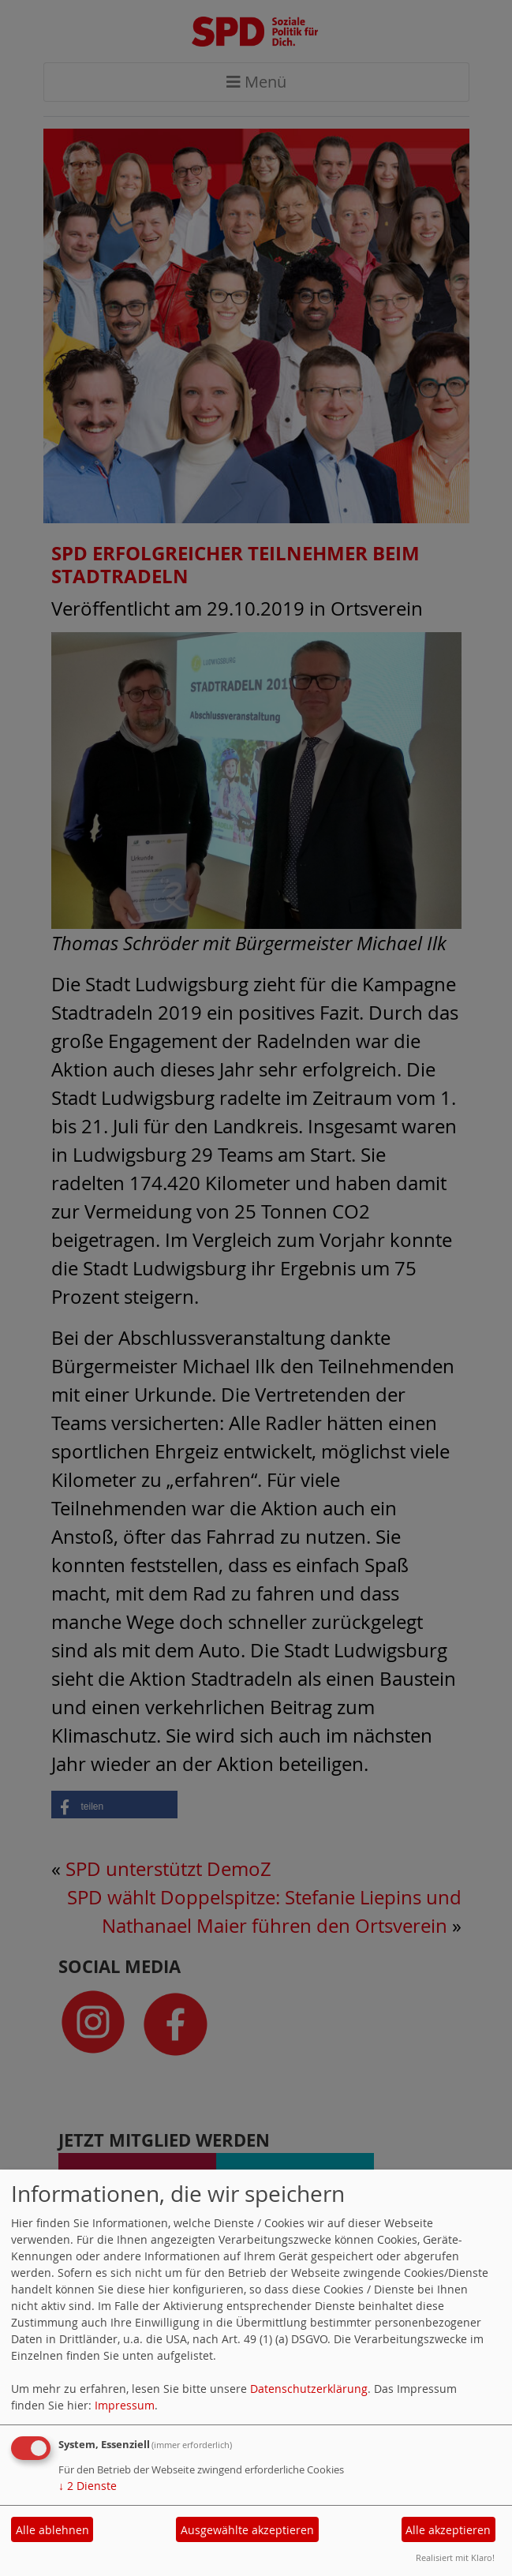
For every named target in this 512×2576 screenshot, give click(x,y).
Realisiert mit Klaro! (455, 2557)
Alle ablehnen (52, 2529)
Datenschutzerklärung (309, 2388)
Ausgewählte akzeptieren (247, 2529)
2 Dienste (87, 2485)
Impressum (125, 2405)
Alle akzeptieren (448, 2529)
